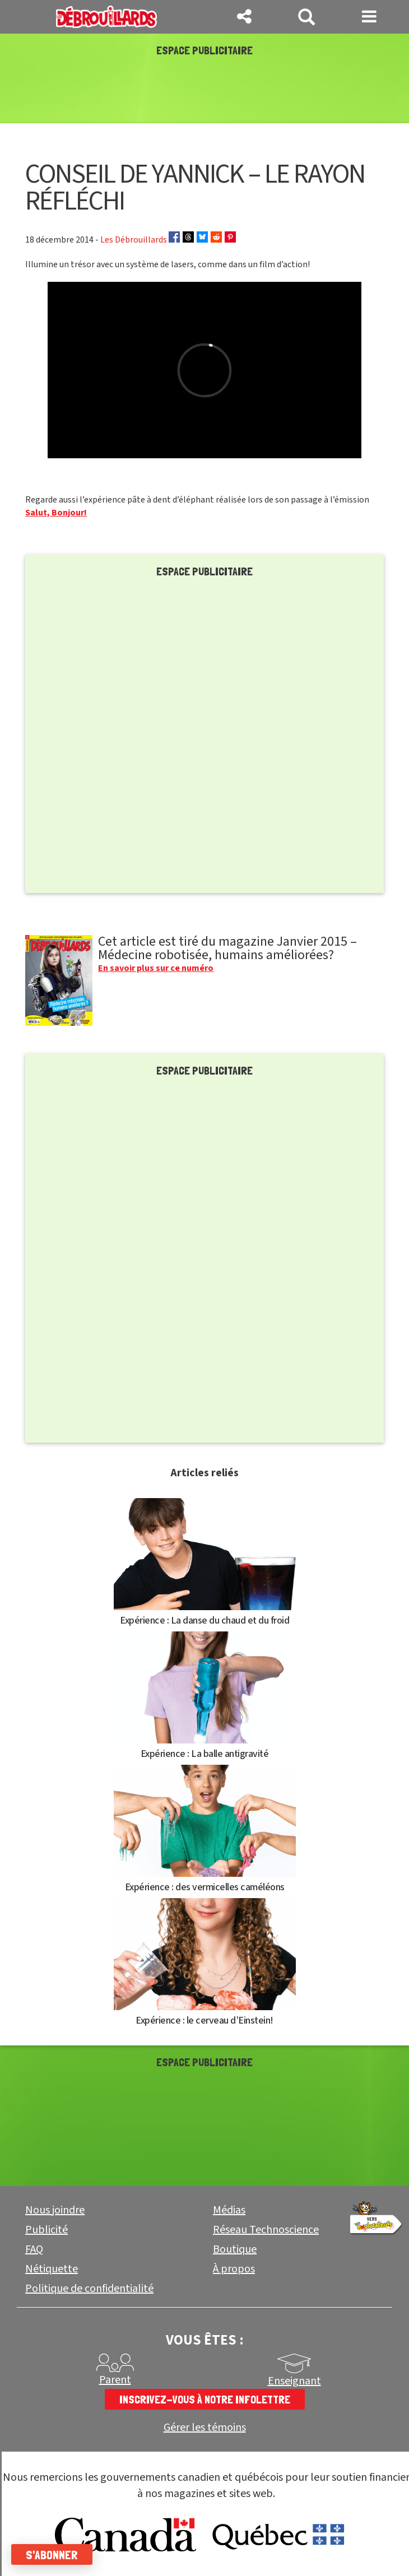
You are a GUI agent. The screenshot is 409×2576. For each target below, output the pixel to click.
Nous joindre (55, 2210)
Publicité (46, 2230)
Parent (115, 2380)
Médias (229, 2210)
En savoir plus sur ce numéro (155, 968)
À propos (234, 2269)
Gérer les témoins (205, 2428)
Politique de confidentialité (89, 2288)
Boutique (235, 2249)
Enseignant (294, 2381)
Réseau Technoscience (266, 2230)
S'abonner (52, 2554)
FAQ (34, 2249)
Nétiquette (51, 2269)
